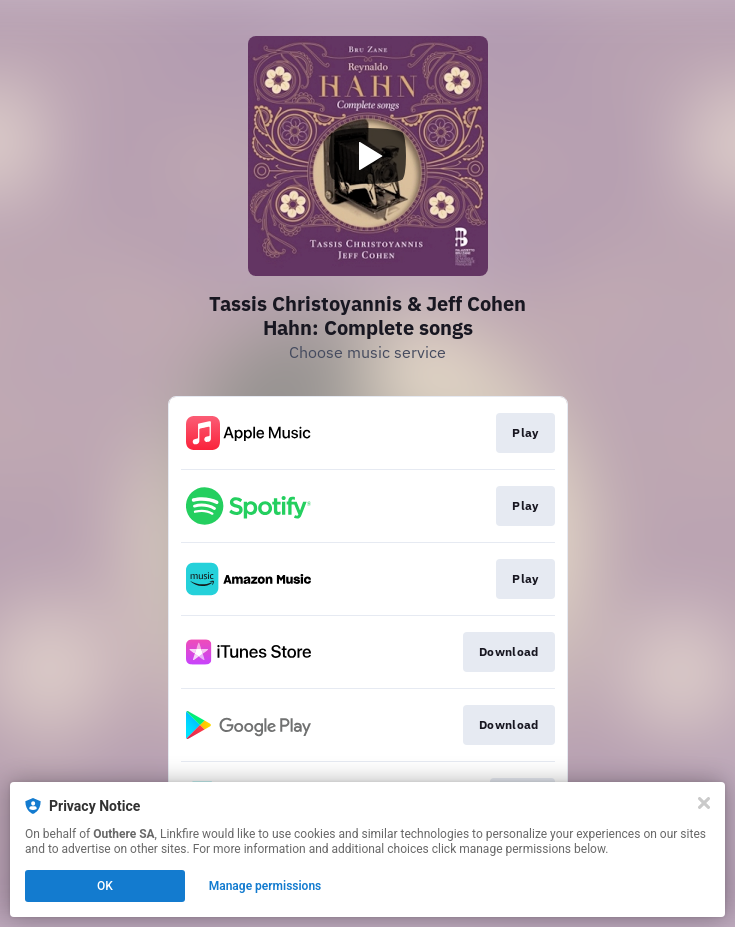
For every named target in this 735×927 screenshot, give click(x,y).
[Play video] (368, 156)
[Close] (704, 803)
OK (105, 886)
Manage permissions (265, 886)
